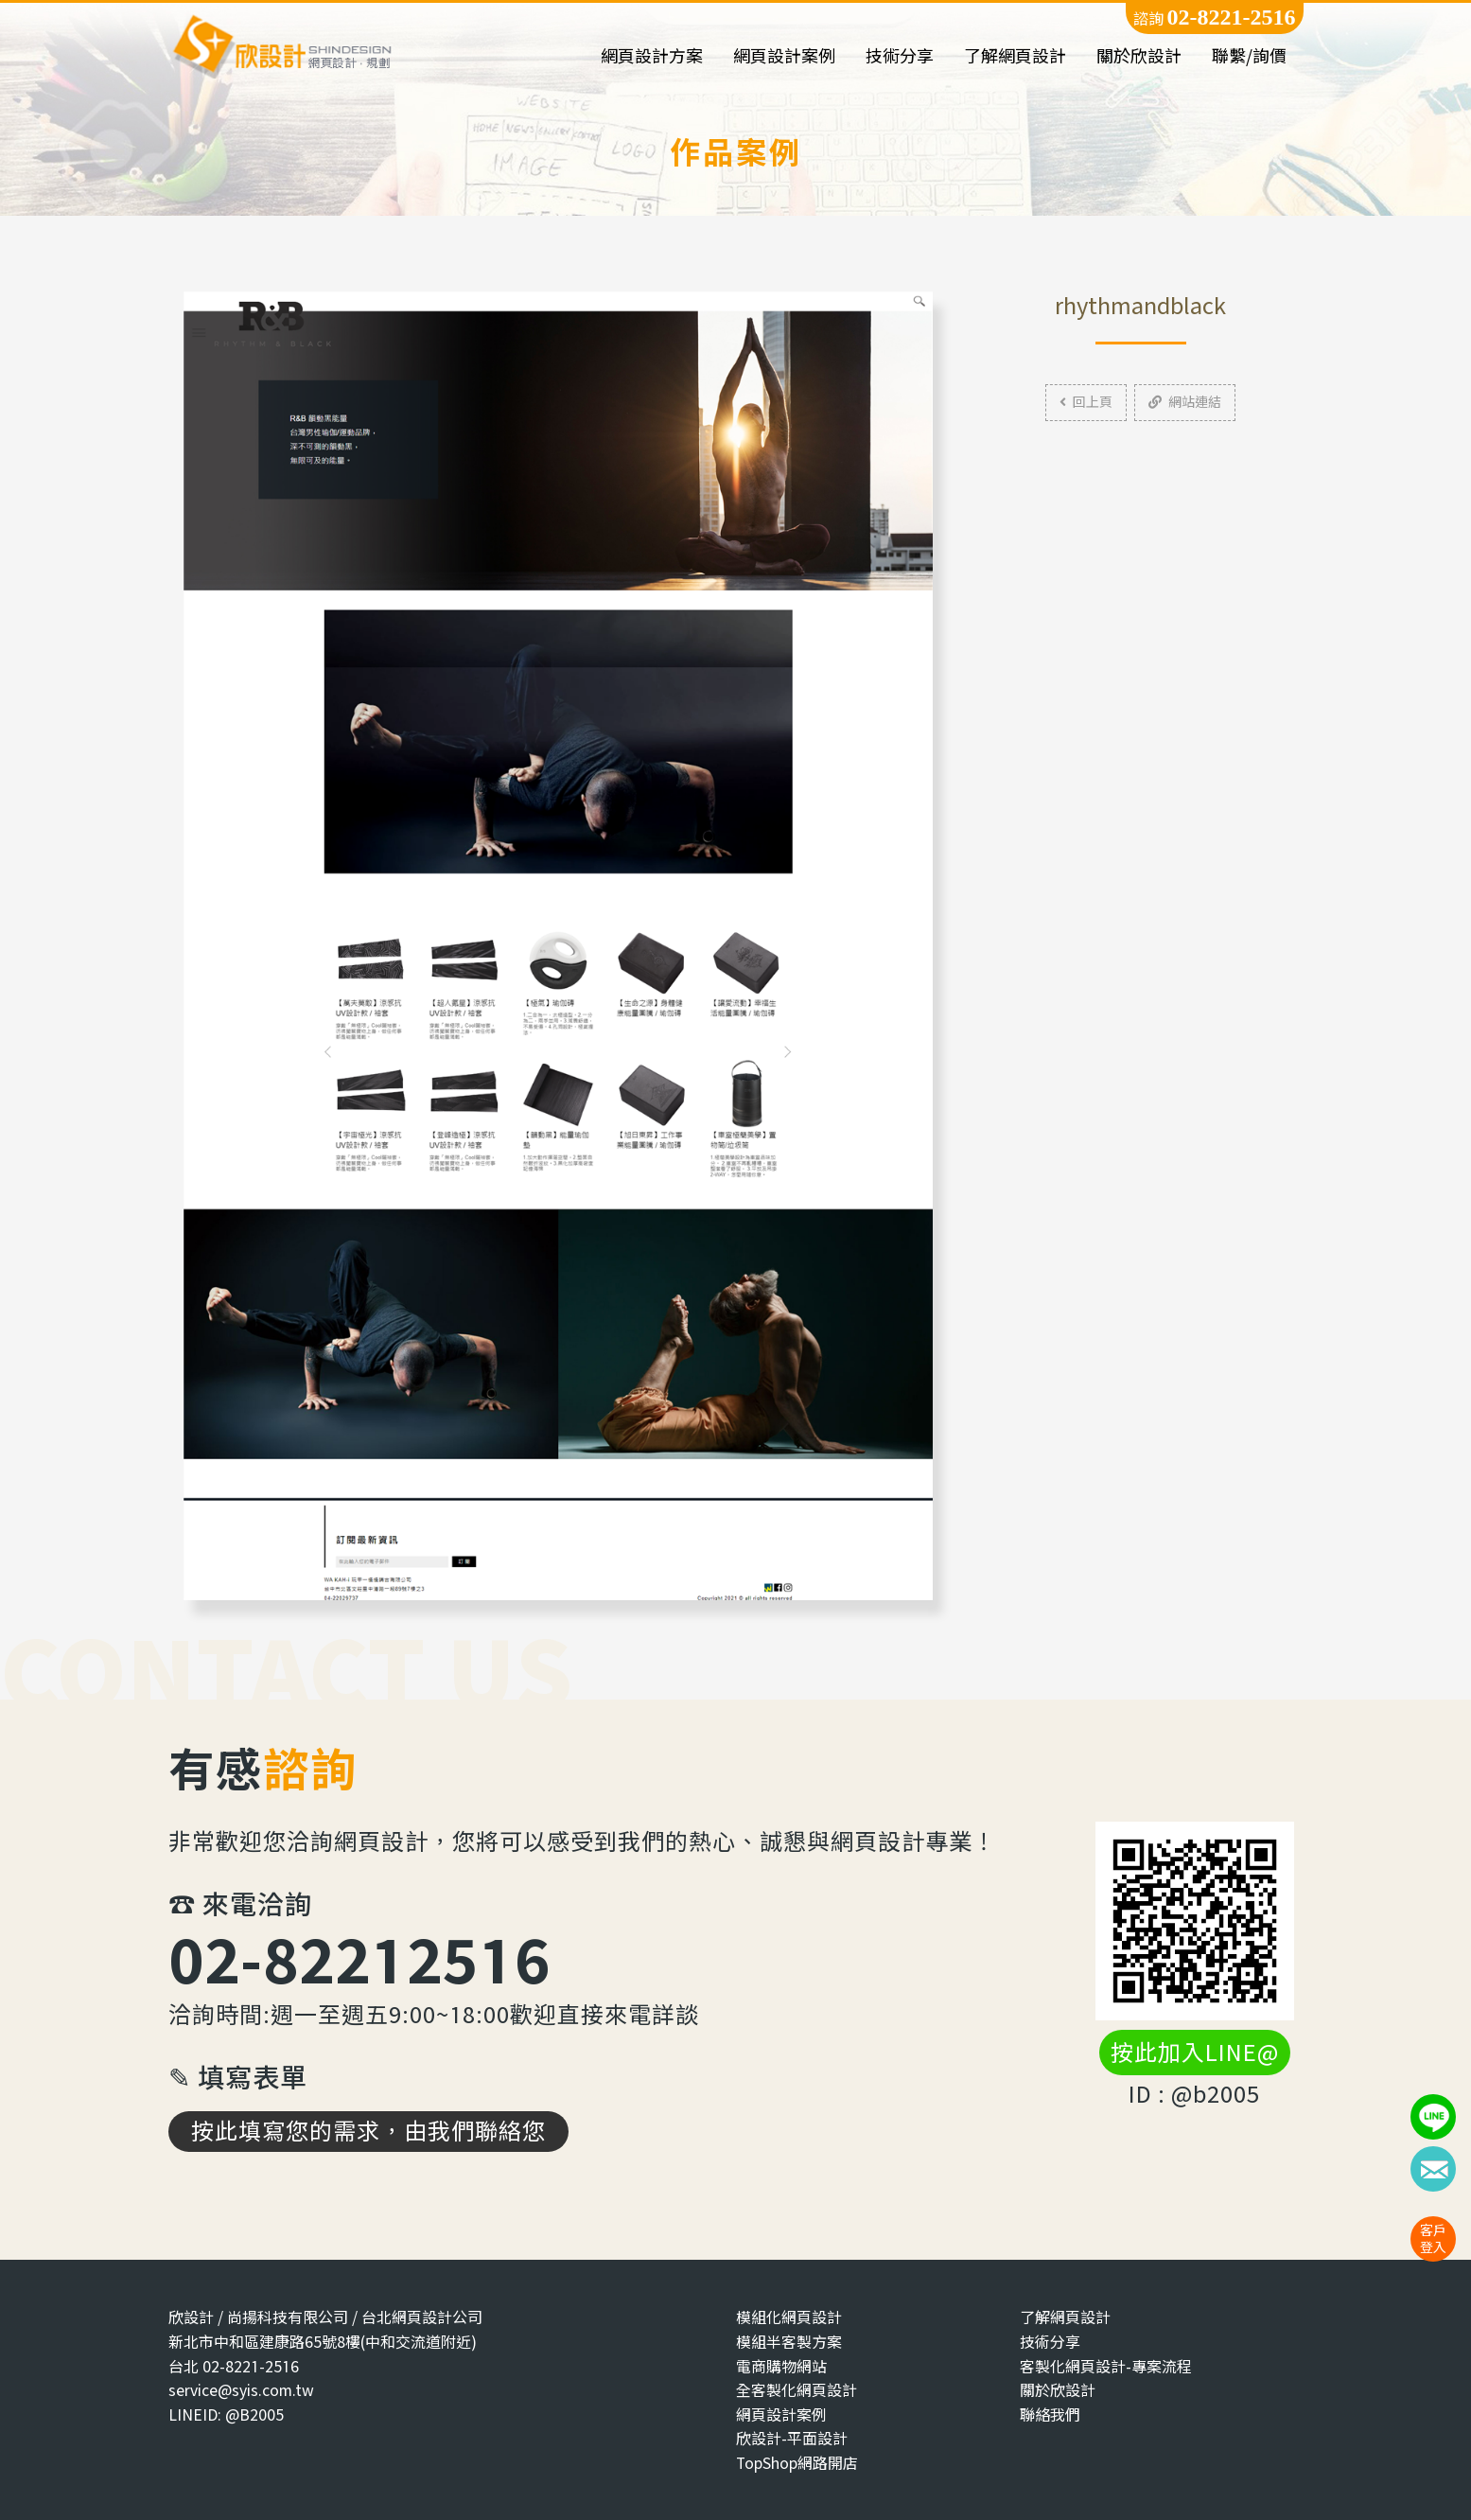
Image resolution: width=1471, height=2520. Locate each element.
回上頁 (1085, 402)
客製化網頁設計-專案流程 (1106, 2366)
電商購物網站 (781, 2366)
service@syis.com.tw (241, 2390)
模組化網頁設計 (789, 2317)
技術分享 (900, 56)
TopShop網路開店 (797, 2463)
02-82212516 (359, 1959)
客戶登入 (1433, 2238)
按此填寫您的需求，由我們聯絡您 (368, 2131)
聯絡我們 (1050, 2414)
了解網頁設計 (1015, 56)
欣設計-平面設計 (792, 2438)
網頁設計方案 (652, 56)
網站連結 (1184, 402)
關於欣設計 (1139, 56)
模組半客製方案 (789, 2342)
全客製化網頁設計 (796, 2390)
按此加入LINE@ (1195, 2052)
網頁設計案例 (784, 56)
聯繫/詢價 (1249, 56)
